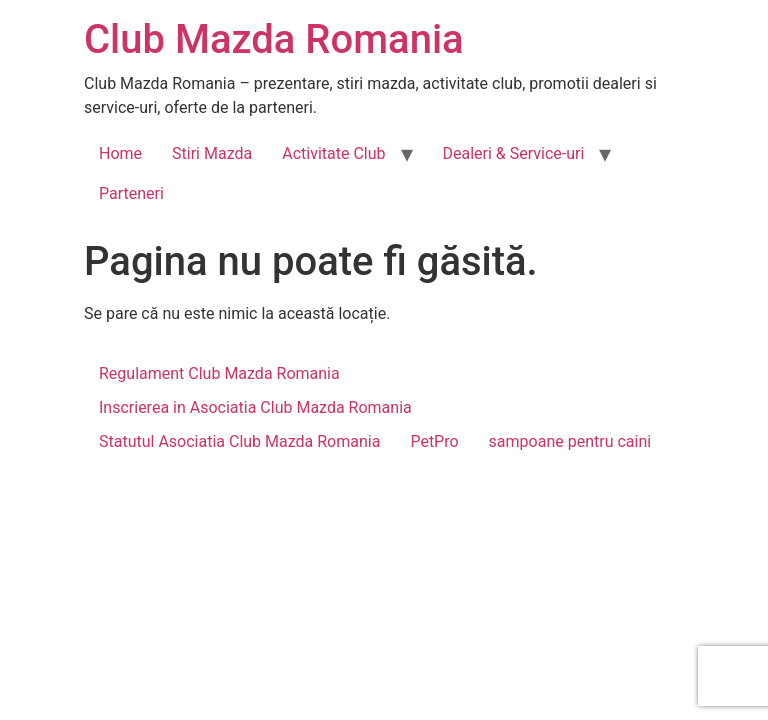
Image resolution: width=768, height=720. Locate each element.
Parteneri (131, 193)
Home (120, 153)
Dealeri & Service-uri (514, 153)
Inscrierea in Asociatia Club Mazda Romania (255, 407)
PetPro (434, 441)
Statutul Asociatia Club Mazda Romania (239, 441)
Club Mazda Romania (274, 39)
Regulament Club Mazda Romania (219, 373)
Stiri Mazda (212, 153)
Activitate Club (333, 153)
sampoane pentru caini (570, 441)
